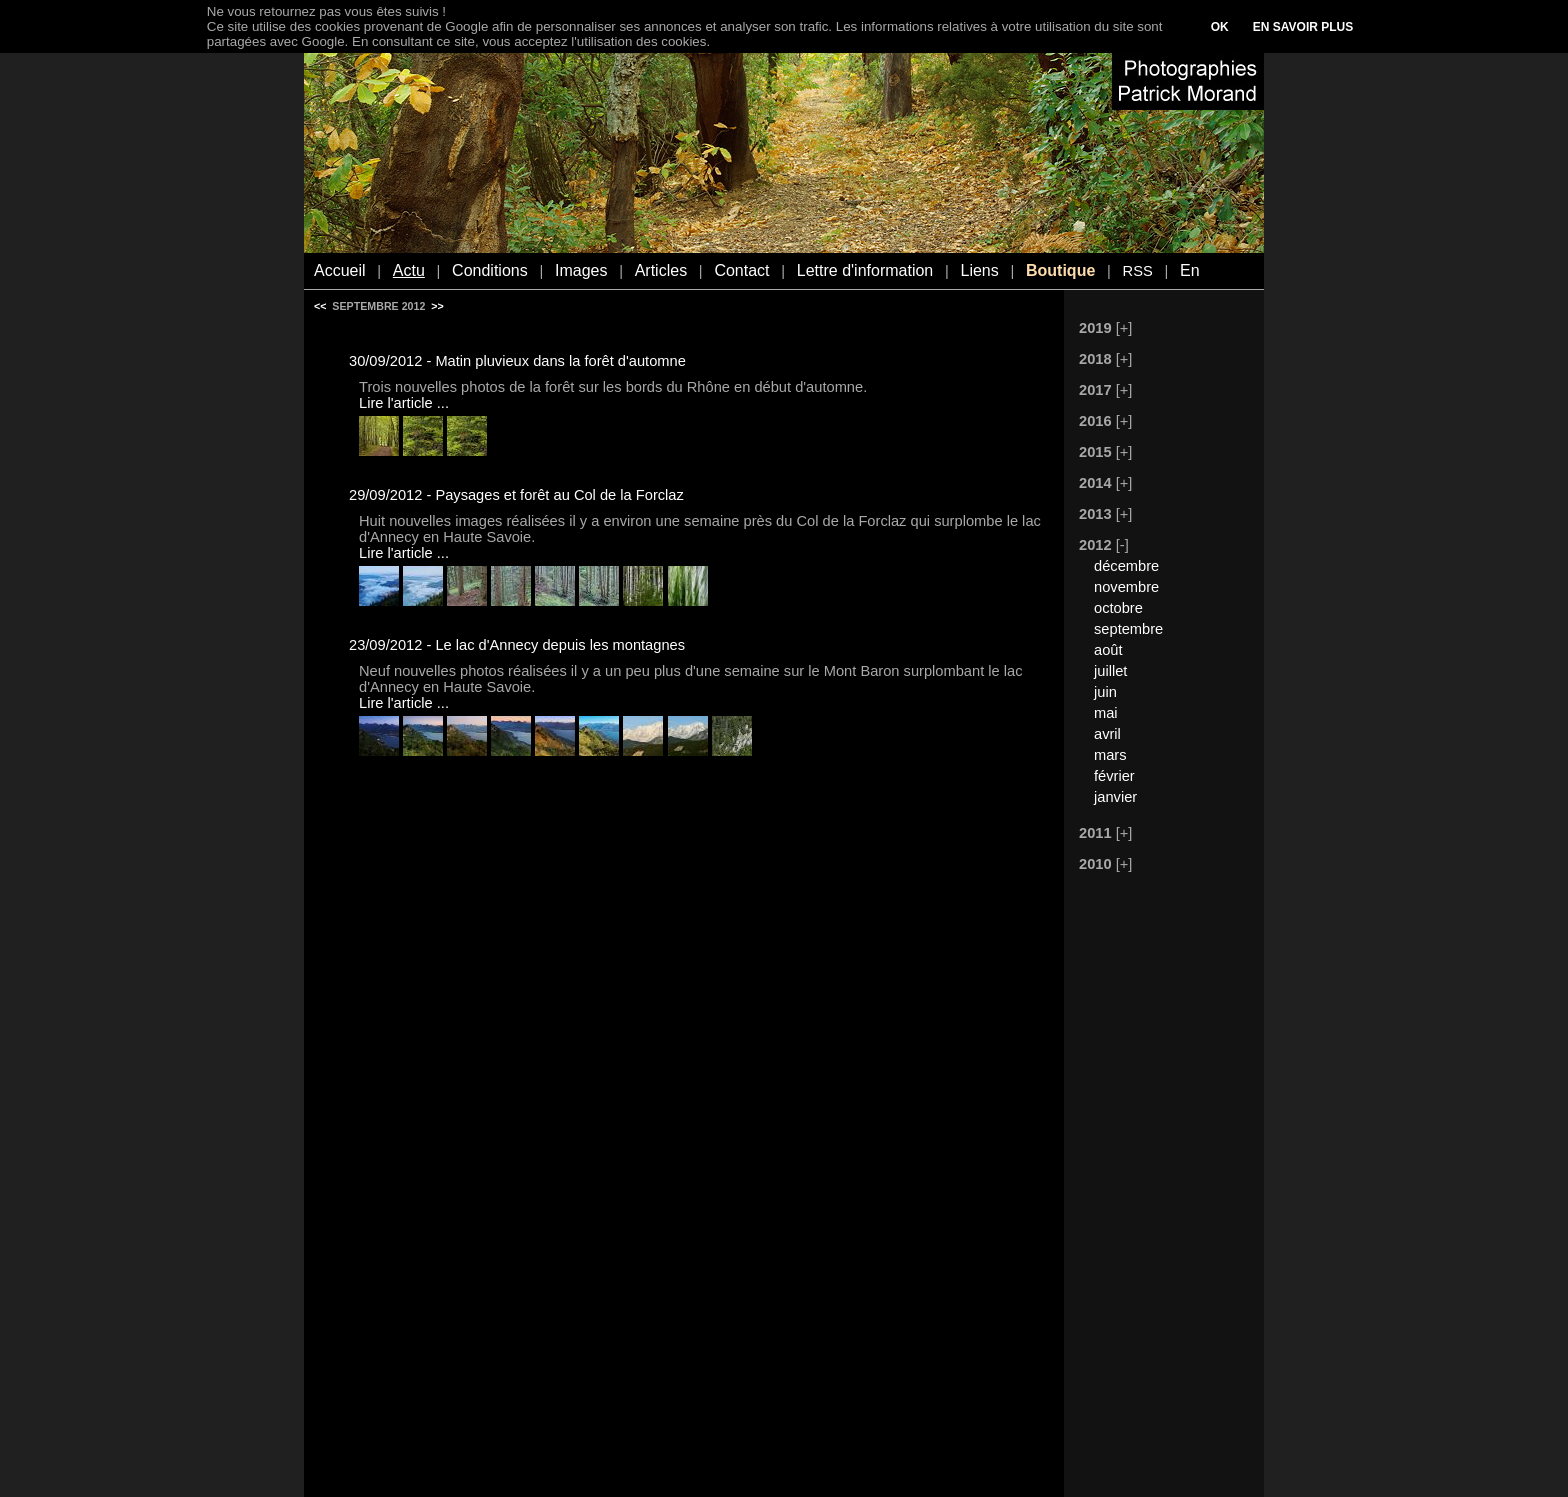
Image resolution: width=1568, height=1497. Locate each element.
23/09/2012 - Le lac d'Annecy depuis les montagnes (517, 645)
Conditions (490, 270)
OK (1220, 27)
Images (581, 270)
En (1190, 270)
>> (437, 306)
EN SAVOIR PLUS (1303, 27)
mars (1110, 755)
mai (1106, 713)
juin (1105, 692)
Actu (409, 270)
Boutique (1060, 270)
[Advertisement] (1154, 1187)
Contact (741, 270)
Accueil (340, 270)
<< (320, 306)
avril (1107, 734)
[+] (1124, 328)
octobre (1118, 608)
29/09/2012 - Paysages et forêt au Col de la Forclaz (516, 495)
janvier (1115, 797)
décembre (1126, 566)
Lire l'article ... (404, 403)
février (1114, 776)
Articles (661, 270)
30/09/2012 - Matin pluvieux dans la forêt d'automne (517, 361)
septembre (1128, 629)
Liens (979, 270)
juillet (1110, 671)
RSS (1138, 271)
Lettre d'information (865, 270)
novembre (1126, 587)
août (1108, 650)
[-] (1122, 545)
